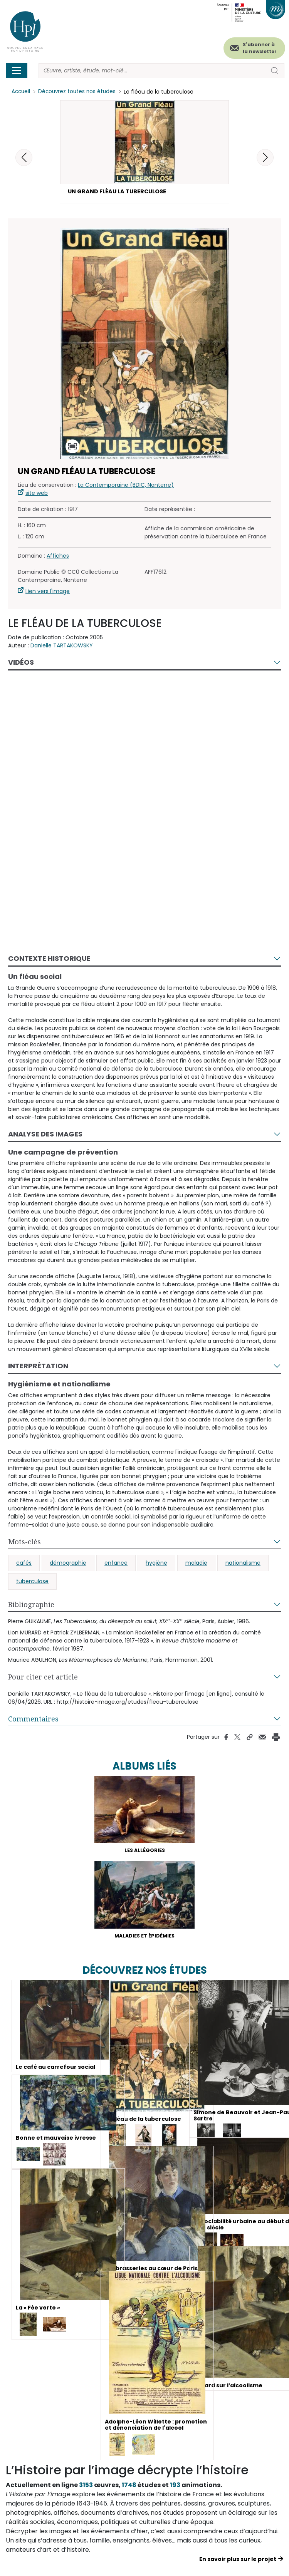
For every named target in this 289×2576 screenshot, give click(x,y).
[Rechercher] (152, 70)
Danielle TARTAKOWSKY (61, 649)
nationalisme (242, 1566)
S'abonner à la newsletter (260, 48)
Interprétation (38, 1369)
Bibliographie (31, 1607)
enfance (116, 1566)
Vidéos (21, 666)
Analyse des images (45, 1137)
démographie (68, 1566)
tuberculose (32, 1585)
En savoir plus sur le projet (237, 2567)
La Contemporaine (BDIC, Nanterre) (126, 489)
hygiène (156, 1566)
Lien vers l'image (47, 595)
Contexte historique (49, 962)
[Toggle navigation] (16, 70)
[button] (265, 157)
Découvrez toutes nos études (79, 92)
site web (36, 497)
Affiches (58, 559)
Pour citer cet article (43, 1680)
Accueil (21, 92)
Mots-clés (24, 1545)
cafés (24, 1566)
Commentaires (33, 1722)
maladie (196, 1566)
